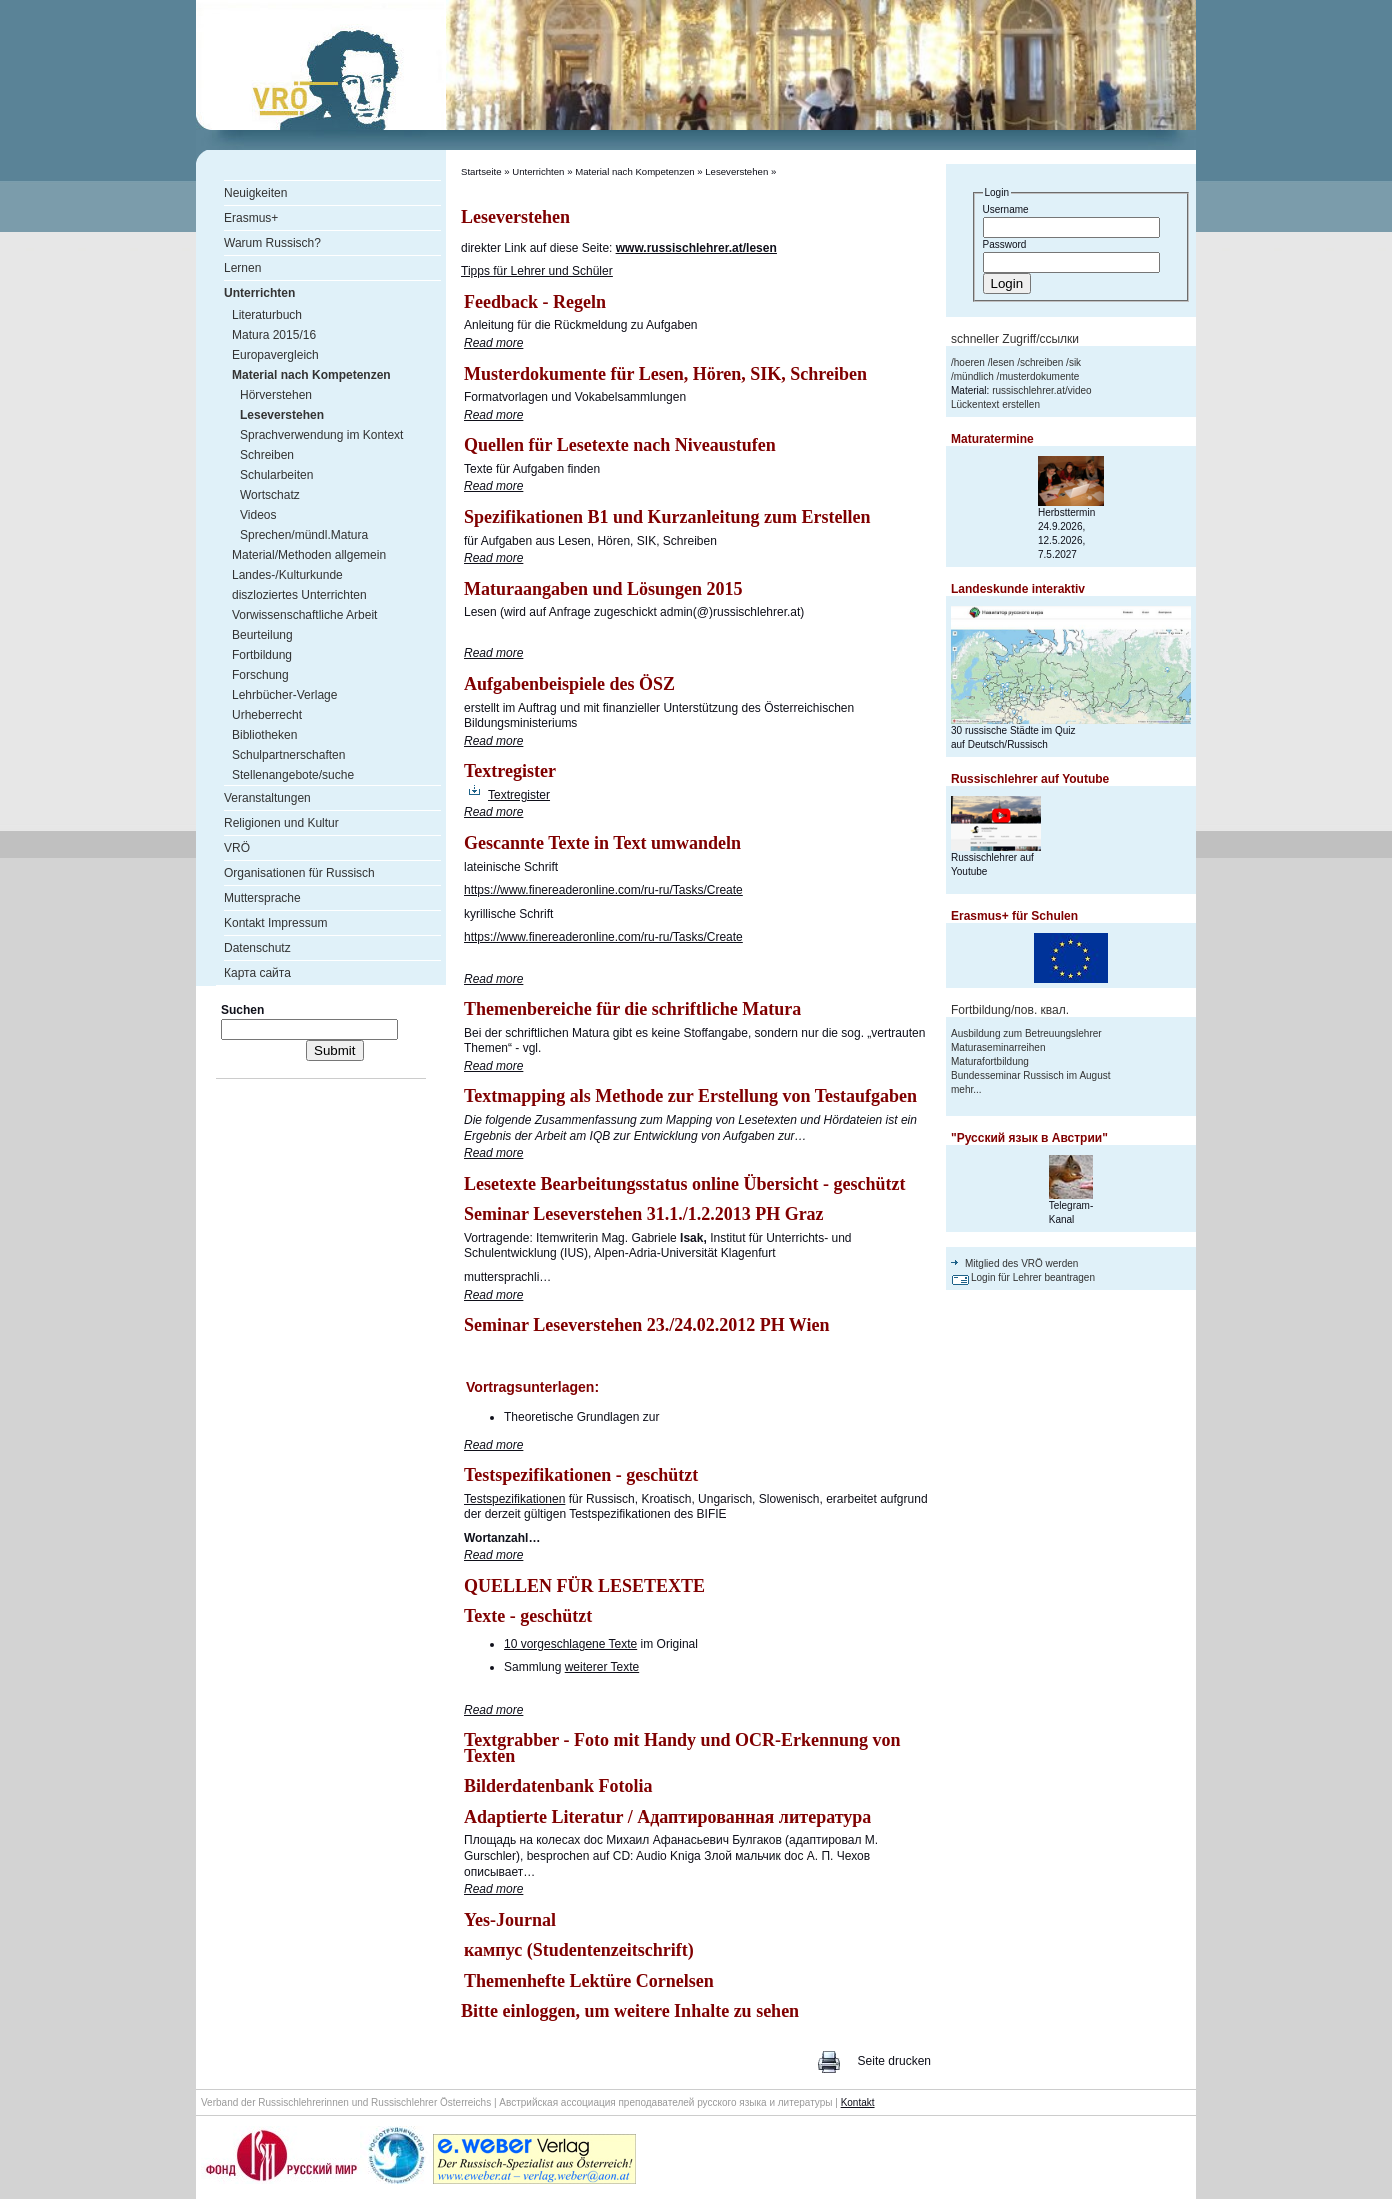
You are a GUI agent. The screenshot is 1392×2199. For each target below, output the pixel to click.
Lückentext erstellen (995, 404)
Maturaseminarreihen (998, 1047)
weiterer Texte (602, 1667)
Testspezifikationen (514, 1499)
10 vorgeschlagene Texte (570, 1644)
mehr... (966, 1089)
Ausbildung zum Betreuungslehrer (1026, 1033)
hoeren (969, 362)
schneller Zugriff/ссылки (1015, 339)
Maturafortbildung (990, 1061)
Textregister (519, 795)
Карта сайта (257, 973)
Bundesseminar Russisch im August (1031, 1075)
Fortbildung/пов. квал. (1010, 1010)
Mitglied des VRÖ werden (1021, 1263)
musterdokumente (1039, 376)
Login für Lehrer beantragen (1033, 1277)
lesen (1002, 362)
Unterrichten (538, 171)
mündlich (974, 376)
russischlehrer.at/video (1042, 390)
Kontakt (858, 2102)
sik (1075, 362)
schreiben (1041, 362)
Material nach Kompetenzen (634, 171)
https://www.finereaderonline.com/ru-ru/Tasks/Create (603, 890)
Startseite (481, 171)
